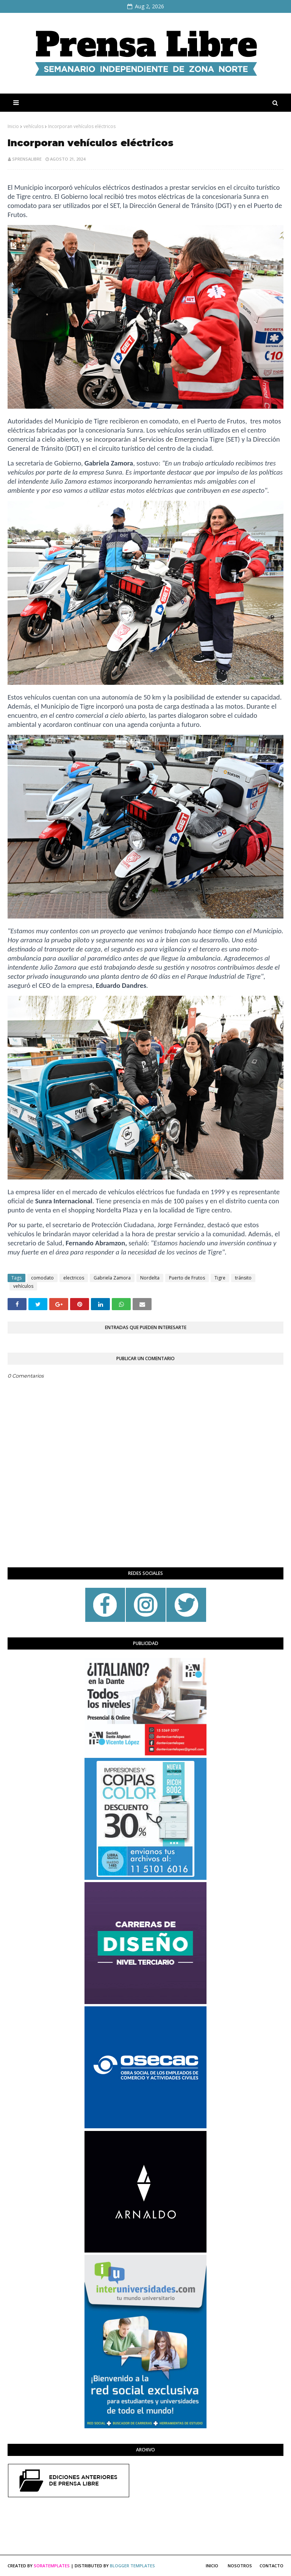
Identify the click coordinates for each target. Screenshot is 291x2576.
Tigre (219, 1278)
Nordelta (150, 1278)
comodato (42, 1278)
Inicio (13, 126)
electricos (73, 1278)
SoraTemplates (52, 2565)
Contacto (271, 2565)
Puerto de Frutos (187, 1278)
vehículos (33, 126)
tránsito (243, 1278)
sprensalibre (27, 159)
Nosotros (240, 2565)
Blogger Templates (132, 2565)
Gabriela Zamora (112, 1278)
